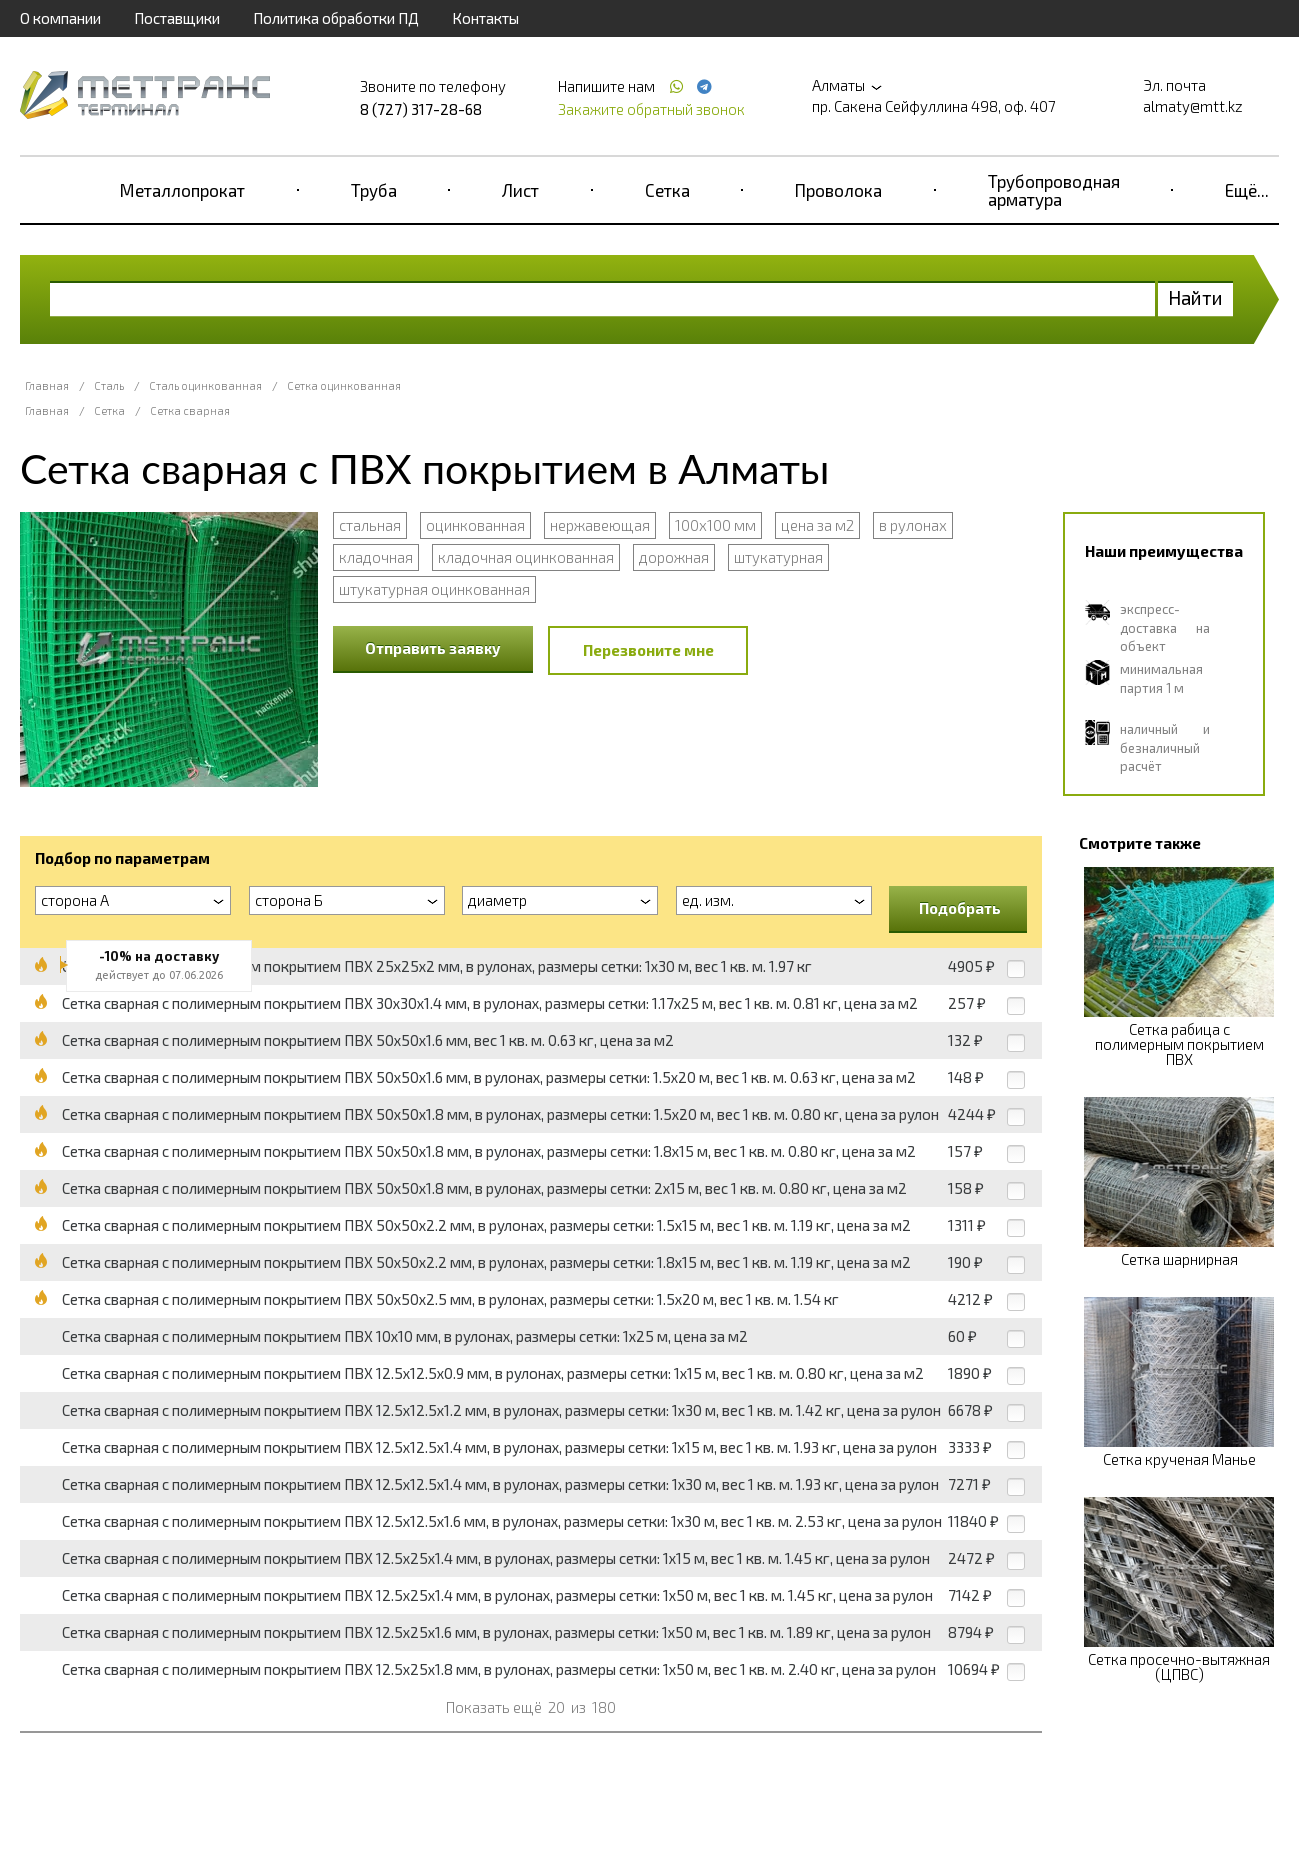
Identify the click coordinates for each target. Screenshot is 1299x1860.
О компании (60, 18)
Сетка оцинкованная (344, 385)
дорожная (674, 557)
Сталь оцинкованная (205, 385)
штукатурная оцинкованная (434, 589)
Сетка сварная (190, 410)
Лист (520, 190)
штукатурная (778, 557)
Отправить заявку (433, 648)
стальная (370, 525)
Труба (374, 190)
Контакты (485, 18)
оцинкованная (475, 525)
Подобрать (960, 908)
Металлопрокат (182, 190)
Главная (47, 385)
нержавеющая (600, 525)
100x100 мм (715, 525)
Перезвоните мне (648, 650)
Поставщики (177, 18)
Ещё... (1247, 190)
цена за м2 (817, 525)
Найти (1195, 297)
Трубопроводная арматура (1054, 190)
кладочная (376, 557)
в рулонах (913, 525)
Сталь (109, 385)
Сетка (667, 190)
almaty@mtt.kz (1193, 106)
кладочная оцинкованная (526, 557)
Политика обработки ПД (336, 18)
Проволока (838, 190)
